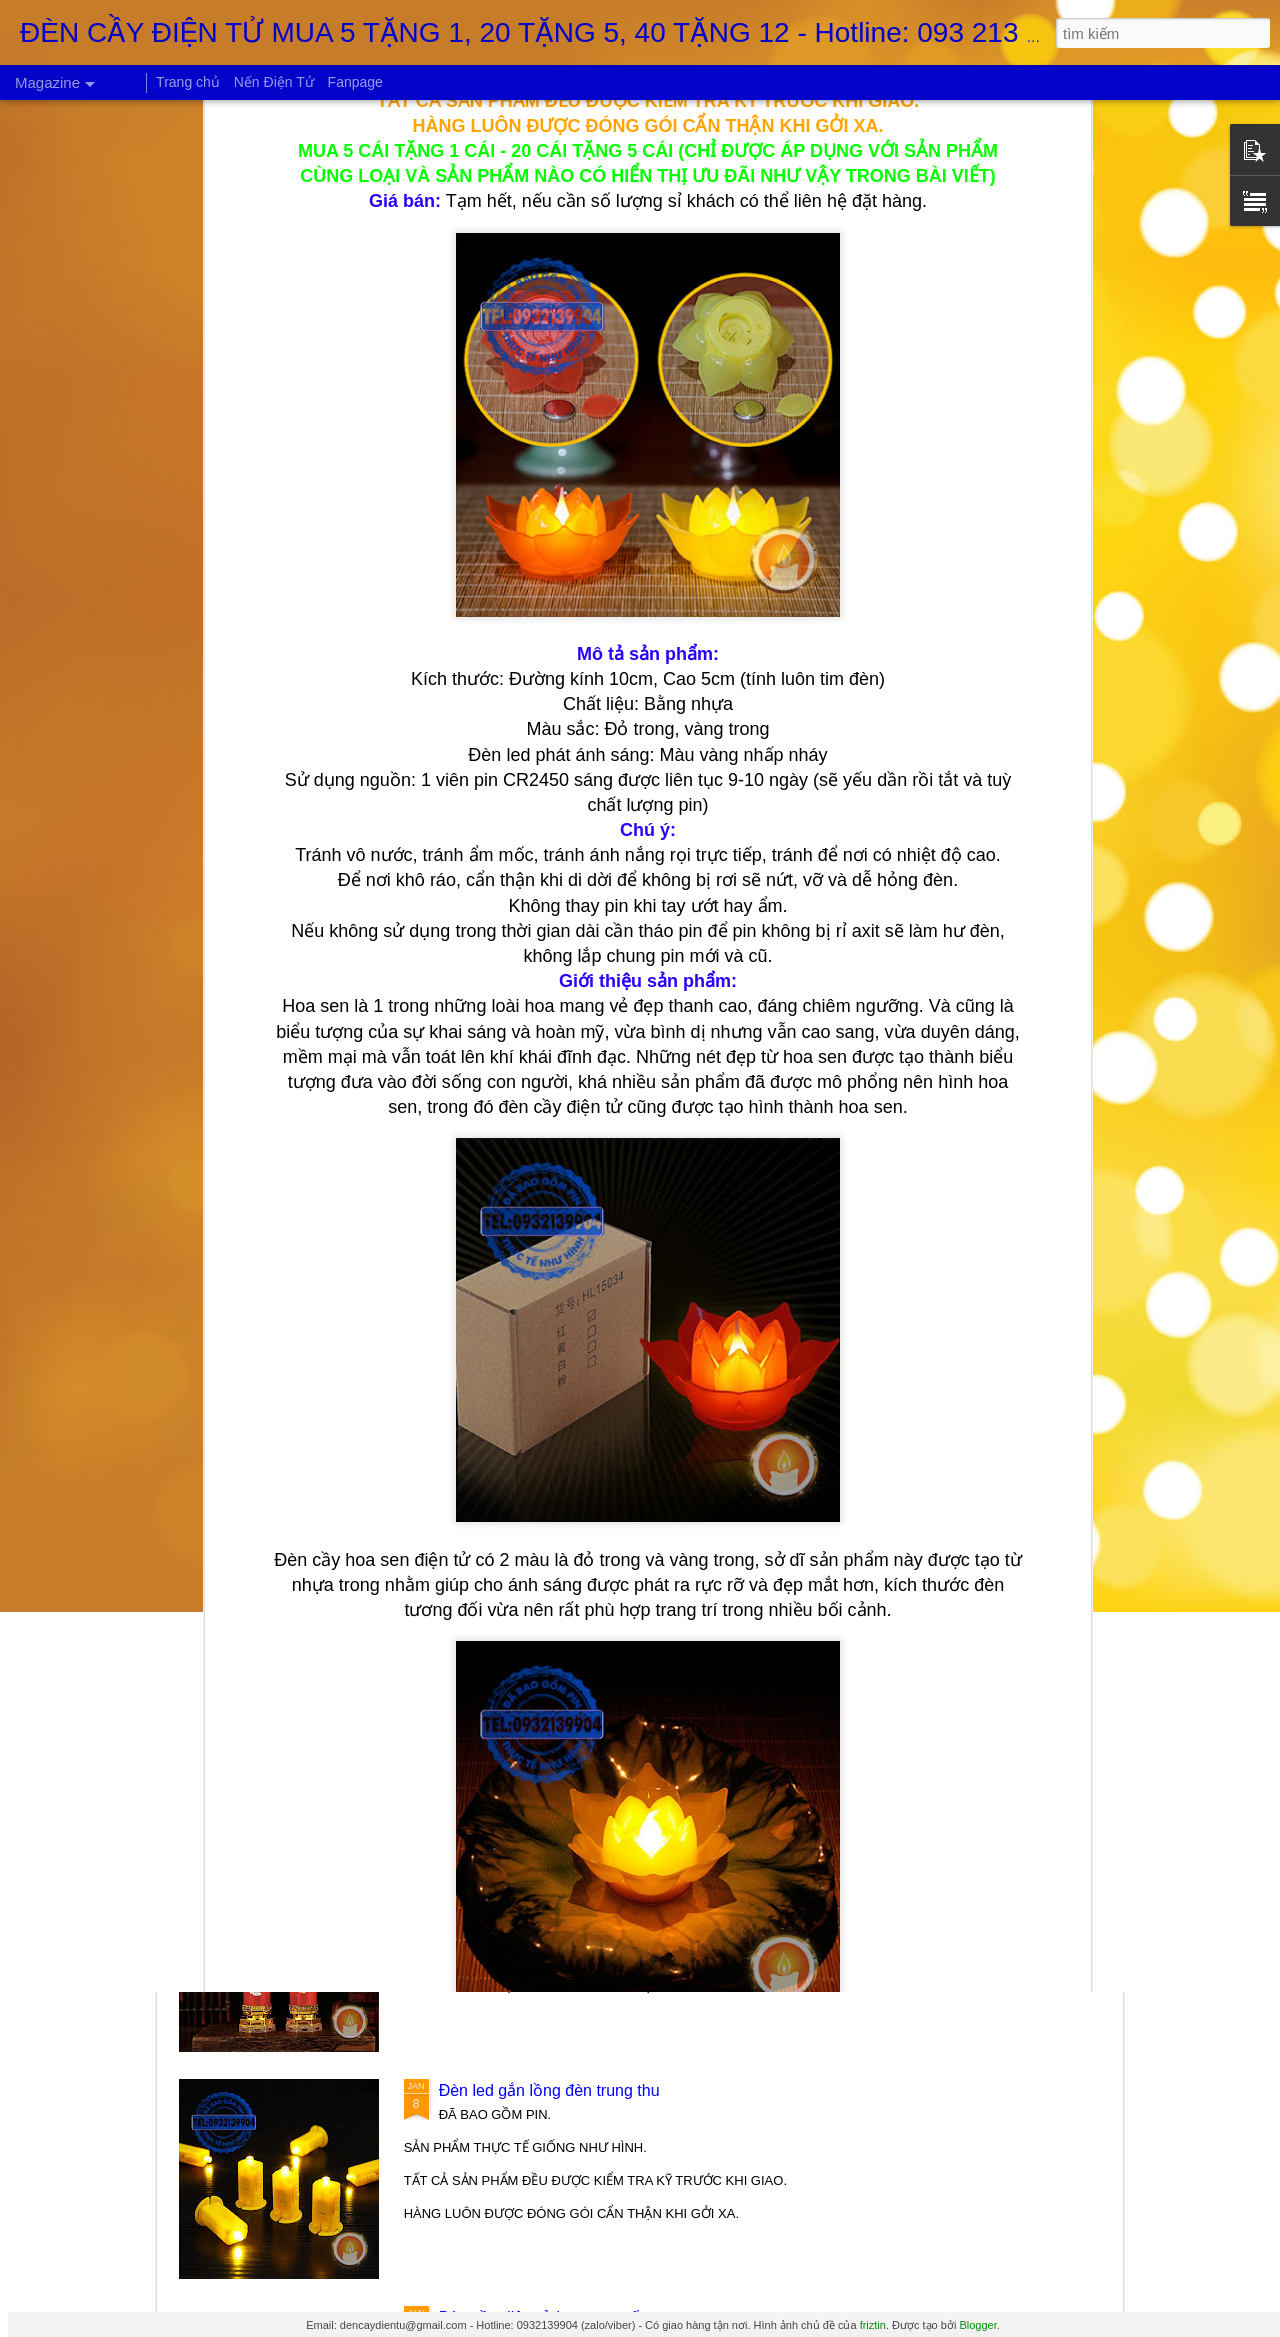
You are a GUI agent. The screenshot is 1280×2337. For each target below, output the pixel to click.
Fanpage (355, 82)
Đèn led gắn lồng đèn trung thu (549, 2090)
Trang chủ (188, 82)
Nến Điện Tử (274, 82)
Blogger (977, 2325)
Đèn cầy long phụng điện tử (538, 1863)
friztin (873, 2325)
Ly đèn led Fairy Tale (512, 1633)
